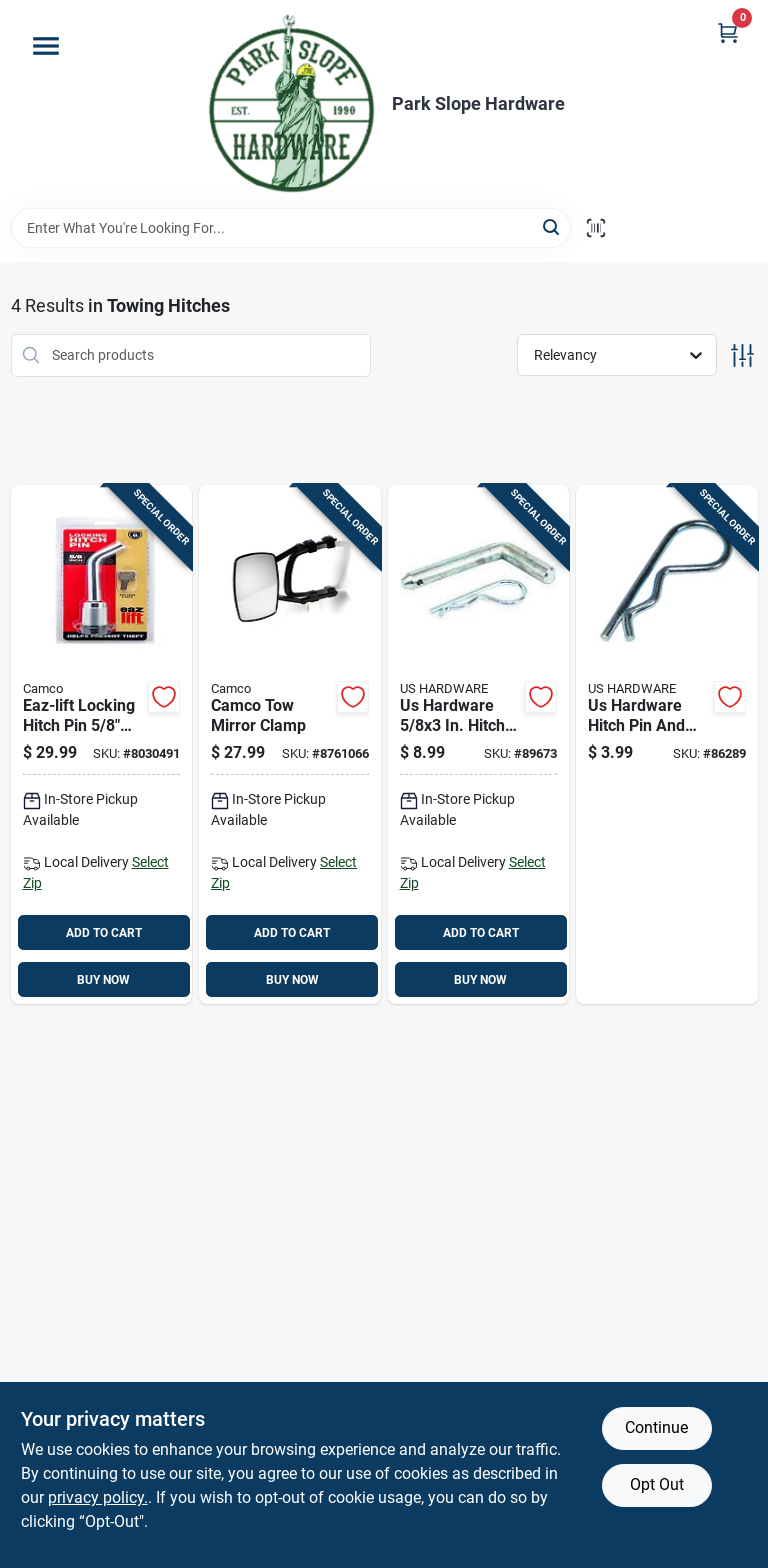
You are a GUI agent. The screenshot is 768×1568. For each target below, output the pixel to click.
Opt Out (657, 1484)
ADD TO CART (104, 933)
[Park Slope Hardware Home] (290, 104)
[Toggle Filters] (742, 355)
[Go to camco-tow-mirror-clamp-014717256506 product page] (290, 745)
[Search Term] (291, 228)
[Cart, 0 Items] (728, 32)
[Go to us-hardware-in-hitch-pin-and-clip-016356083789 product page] (479, 745)
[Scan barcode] (596, 228)
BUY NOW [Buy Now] (103, 980)
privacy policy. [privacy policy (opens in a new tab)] (98, 1497)
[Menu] (46, 46)
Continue (656, 1427)
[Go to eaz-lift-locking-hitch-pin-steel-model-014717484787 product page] (102, 745)
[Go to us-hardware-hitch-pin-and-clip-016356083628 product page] (667, 745)
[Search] (552, 226)
